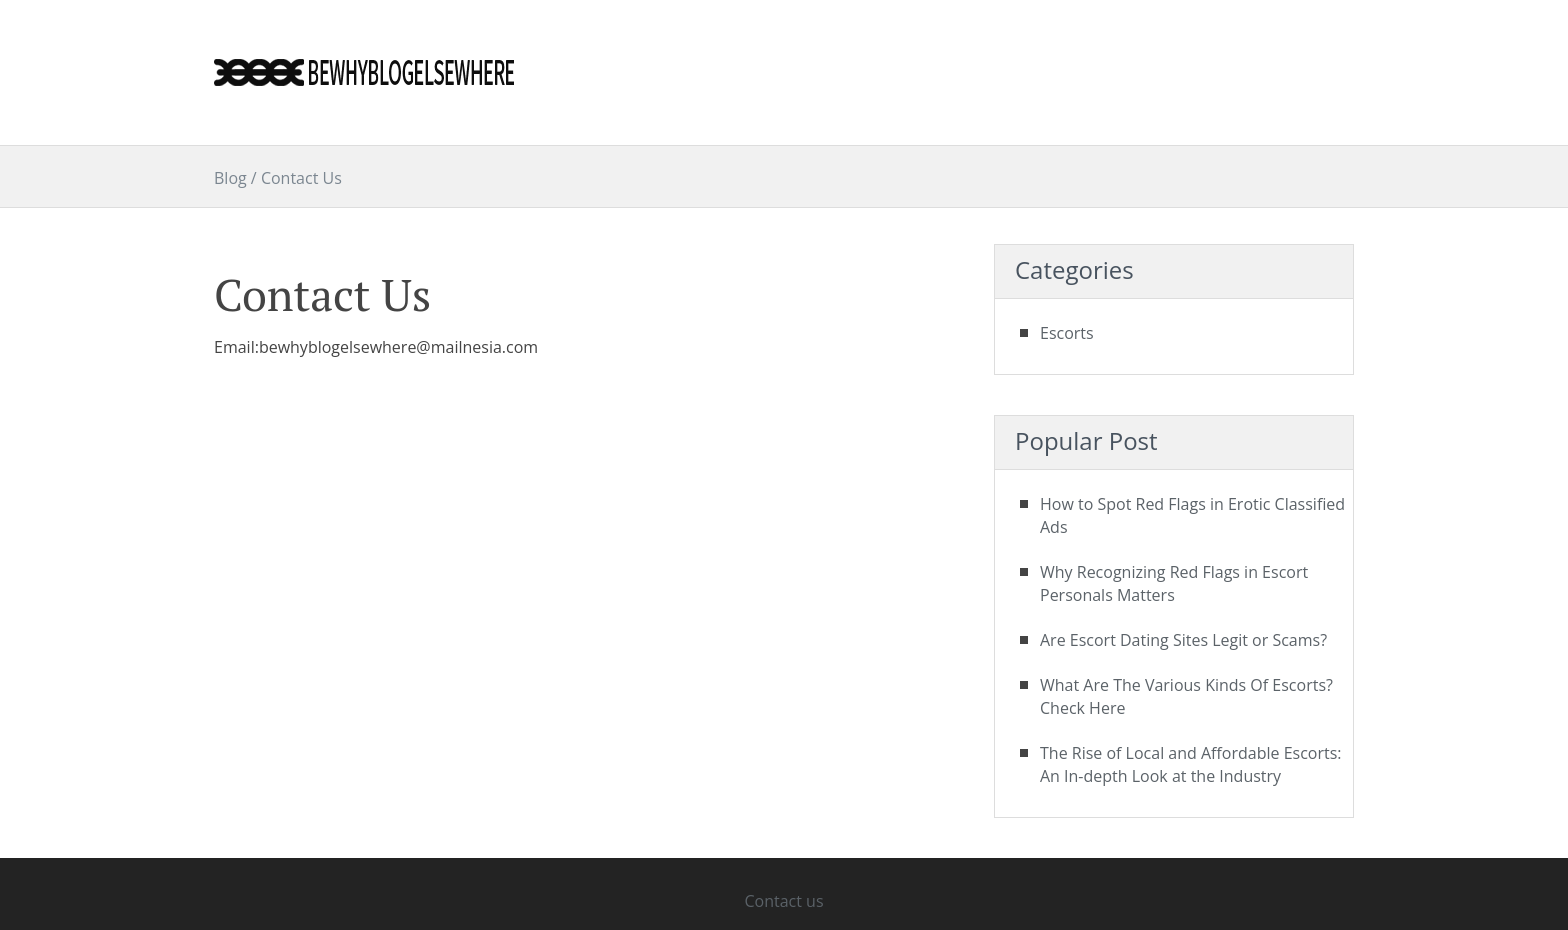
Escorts (1067, 333)
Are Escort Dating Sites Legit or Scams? (1183, 640)
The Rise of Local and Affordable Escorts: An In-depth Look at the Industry (1191, 764)
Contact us (783, 901)
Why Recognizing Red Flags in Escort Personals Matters (1174, 583)
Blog (230, 178)
